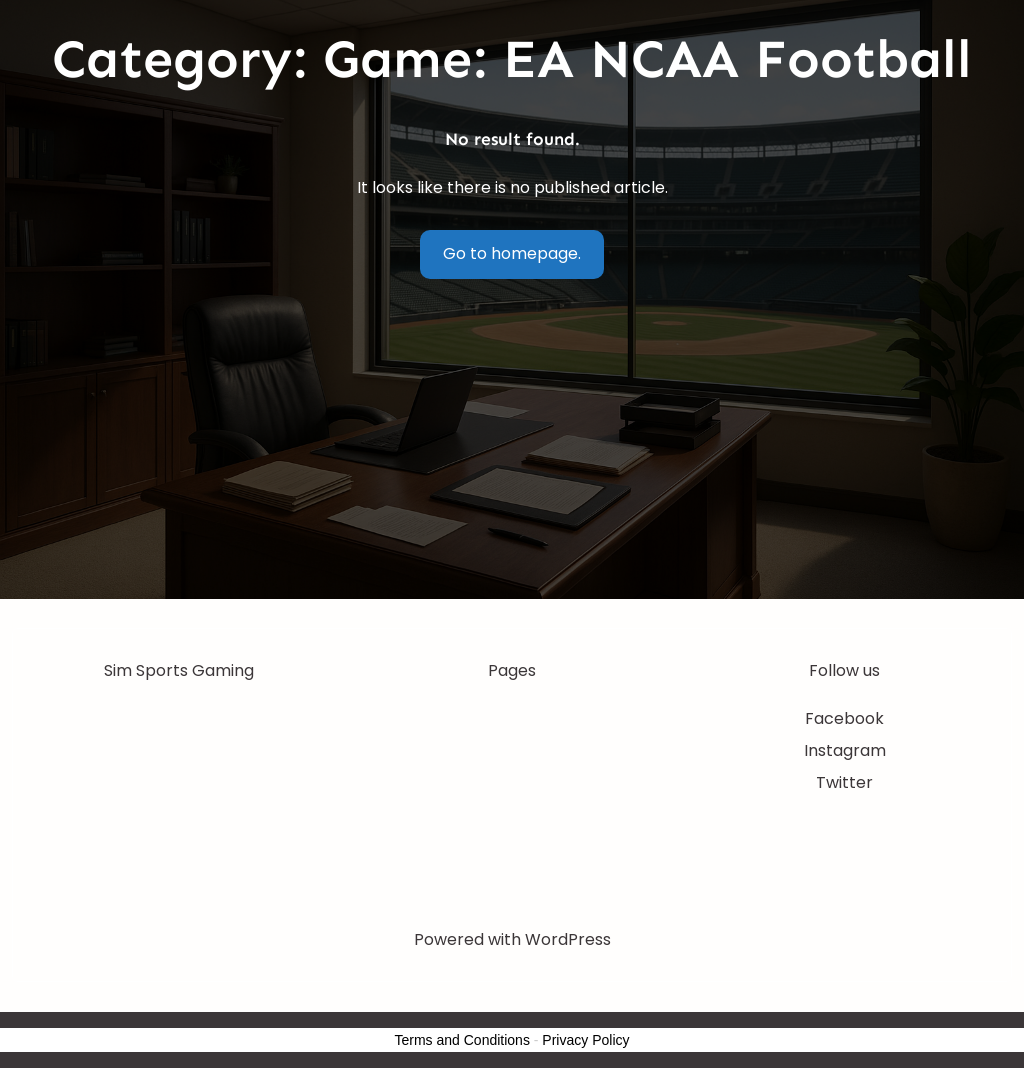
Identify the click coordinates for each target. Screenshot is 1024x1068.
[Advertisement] (512, 449)
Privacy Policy (585, 1040)
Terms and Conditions (462, 1040)
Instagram (845, 750)
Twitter (844, 782)
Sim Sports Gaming (179, 670)
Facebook (844, 718)
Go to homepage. (512, 253)
